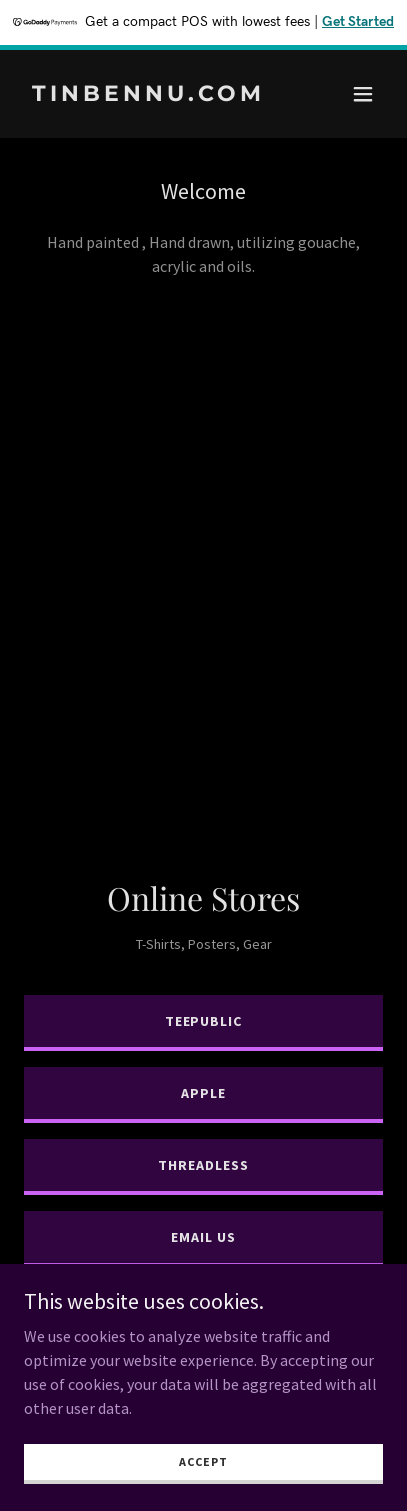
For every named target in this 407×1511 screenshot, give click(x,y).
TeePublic (204, 1021)
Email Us (203, 1237)
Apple (203, 1093)
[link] (149, 95)
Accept (203, 1461)
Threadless (203, 1165)
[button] (363, 94)
